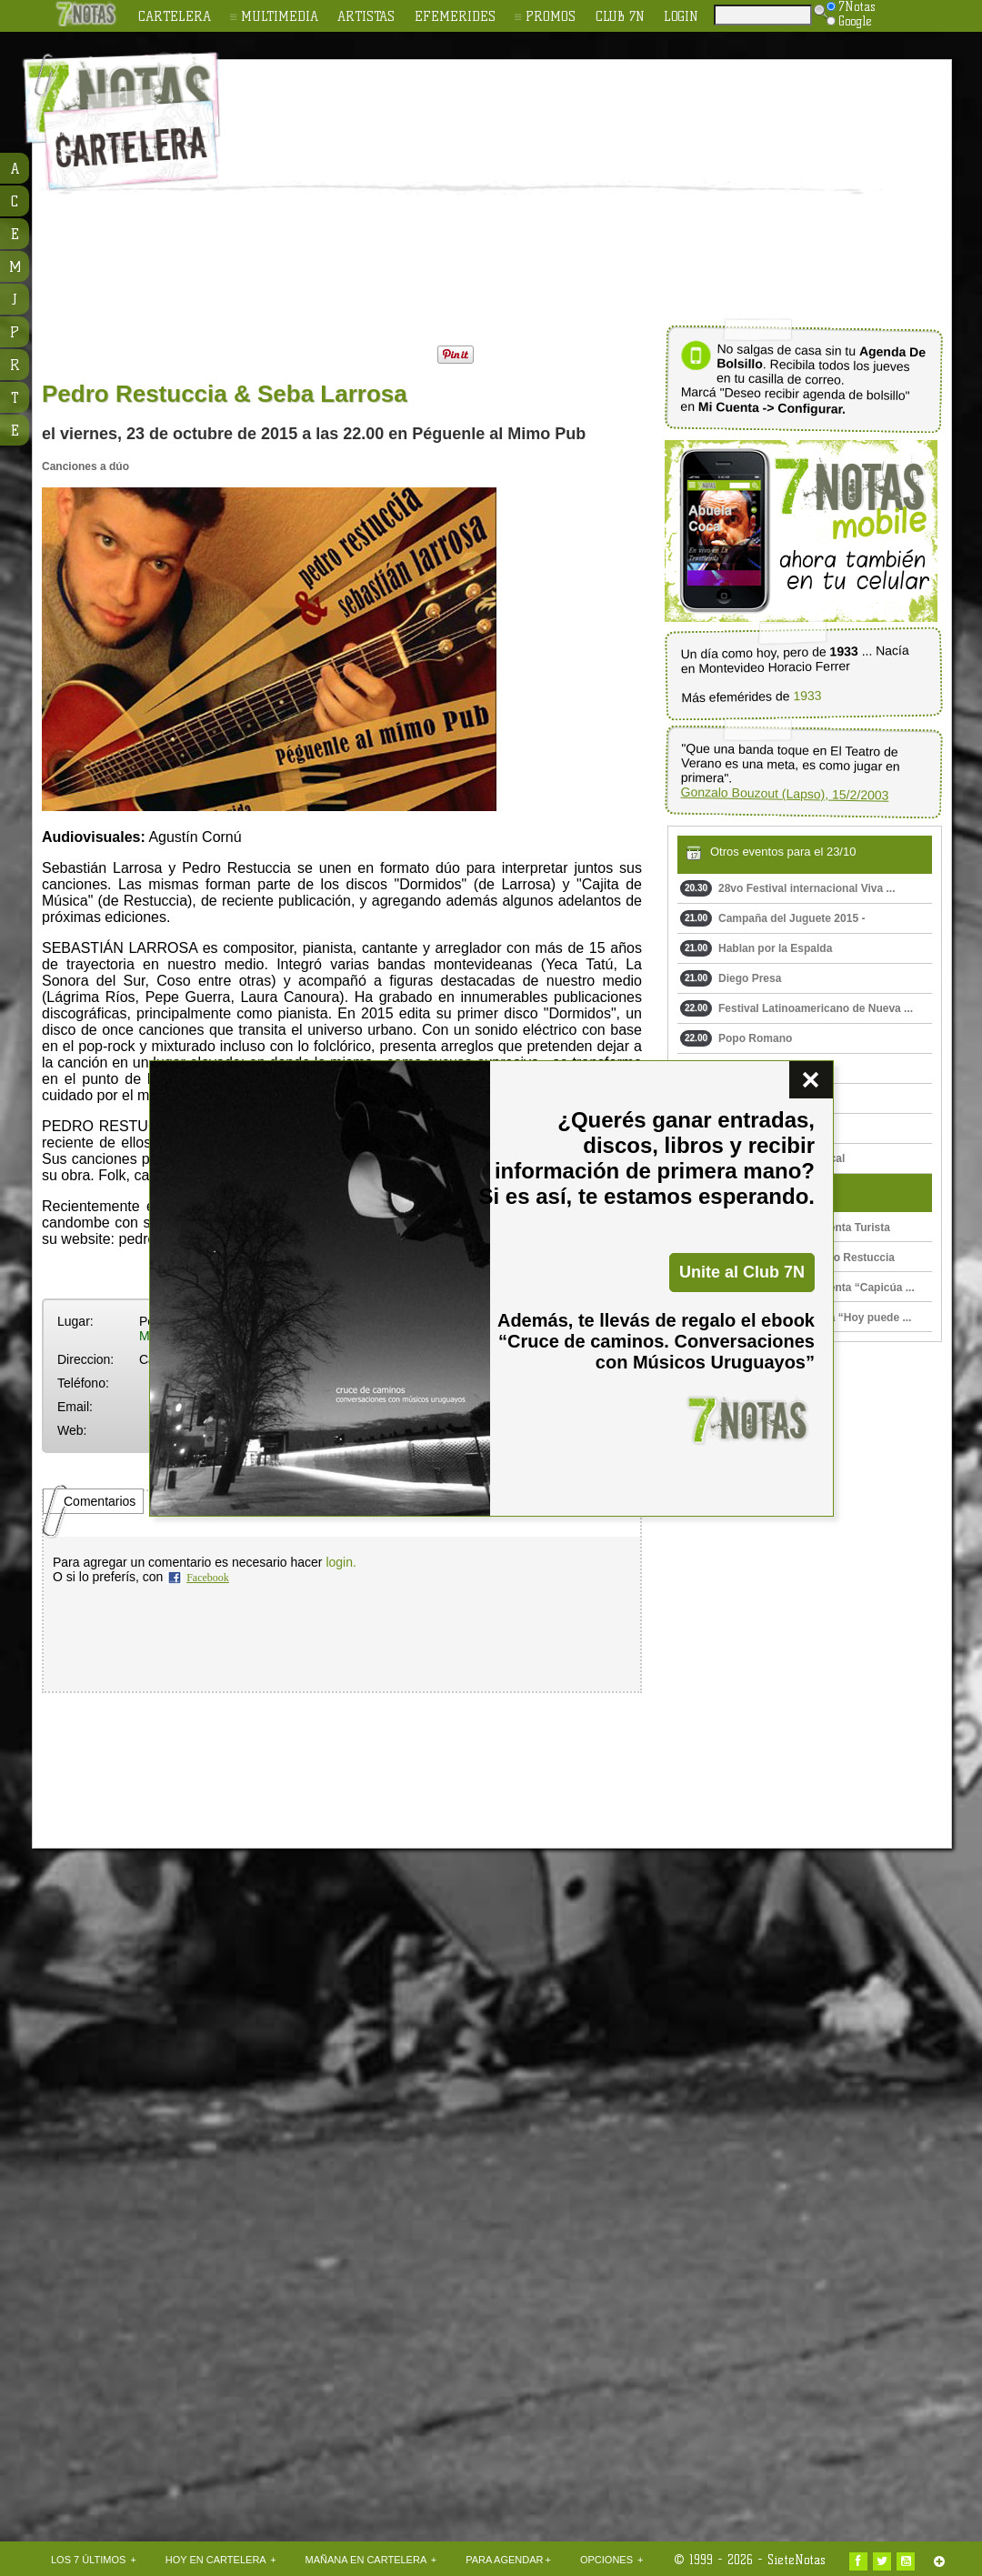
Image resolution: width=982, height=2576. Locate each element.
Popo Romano (736, 1038)
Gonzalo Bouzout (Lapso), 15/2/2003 (784, 794)
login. (341, 1562)
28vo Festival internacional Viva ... (788, 888)
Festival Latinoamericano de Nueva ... (796, 1008)
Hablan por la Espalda (756, 948)
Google (849, 21)
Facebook (207, 1577)
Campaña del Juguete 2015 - (772, 918)
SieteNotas (796, 2559)
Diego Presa (730, 978)
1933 (807, 696)
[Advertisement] (505, 196)
